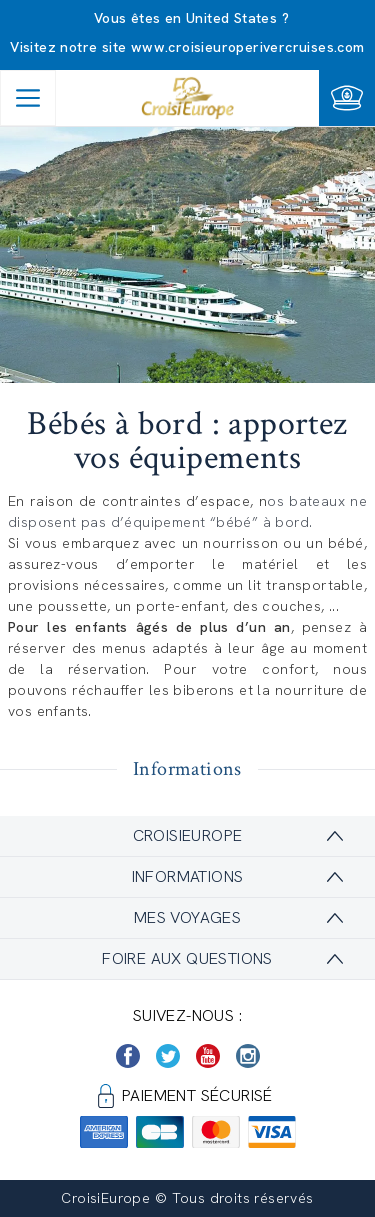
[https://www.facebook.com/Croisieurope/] (128, 1056)
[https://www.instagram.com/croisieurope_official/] (248, 1056)
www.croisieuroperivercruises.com (248, 47)
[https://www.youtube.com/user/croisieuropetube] (208, 1056)
